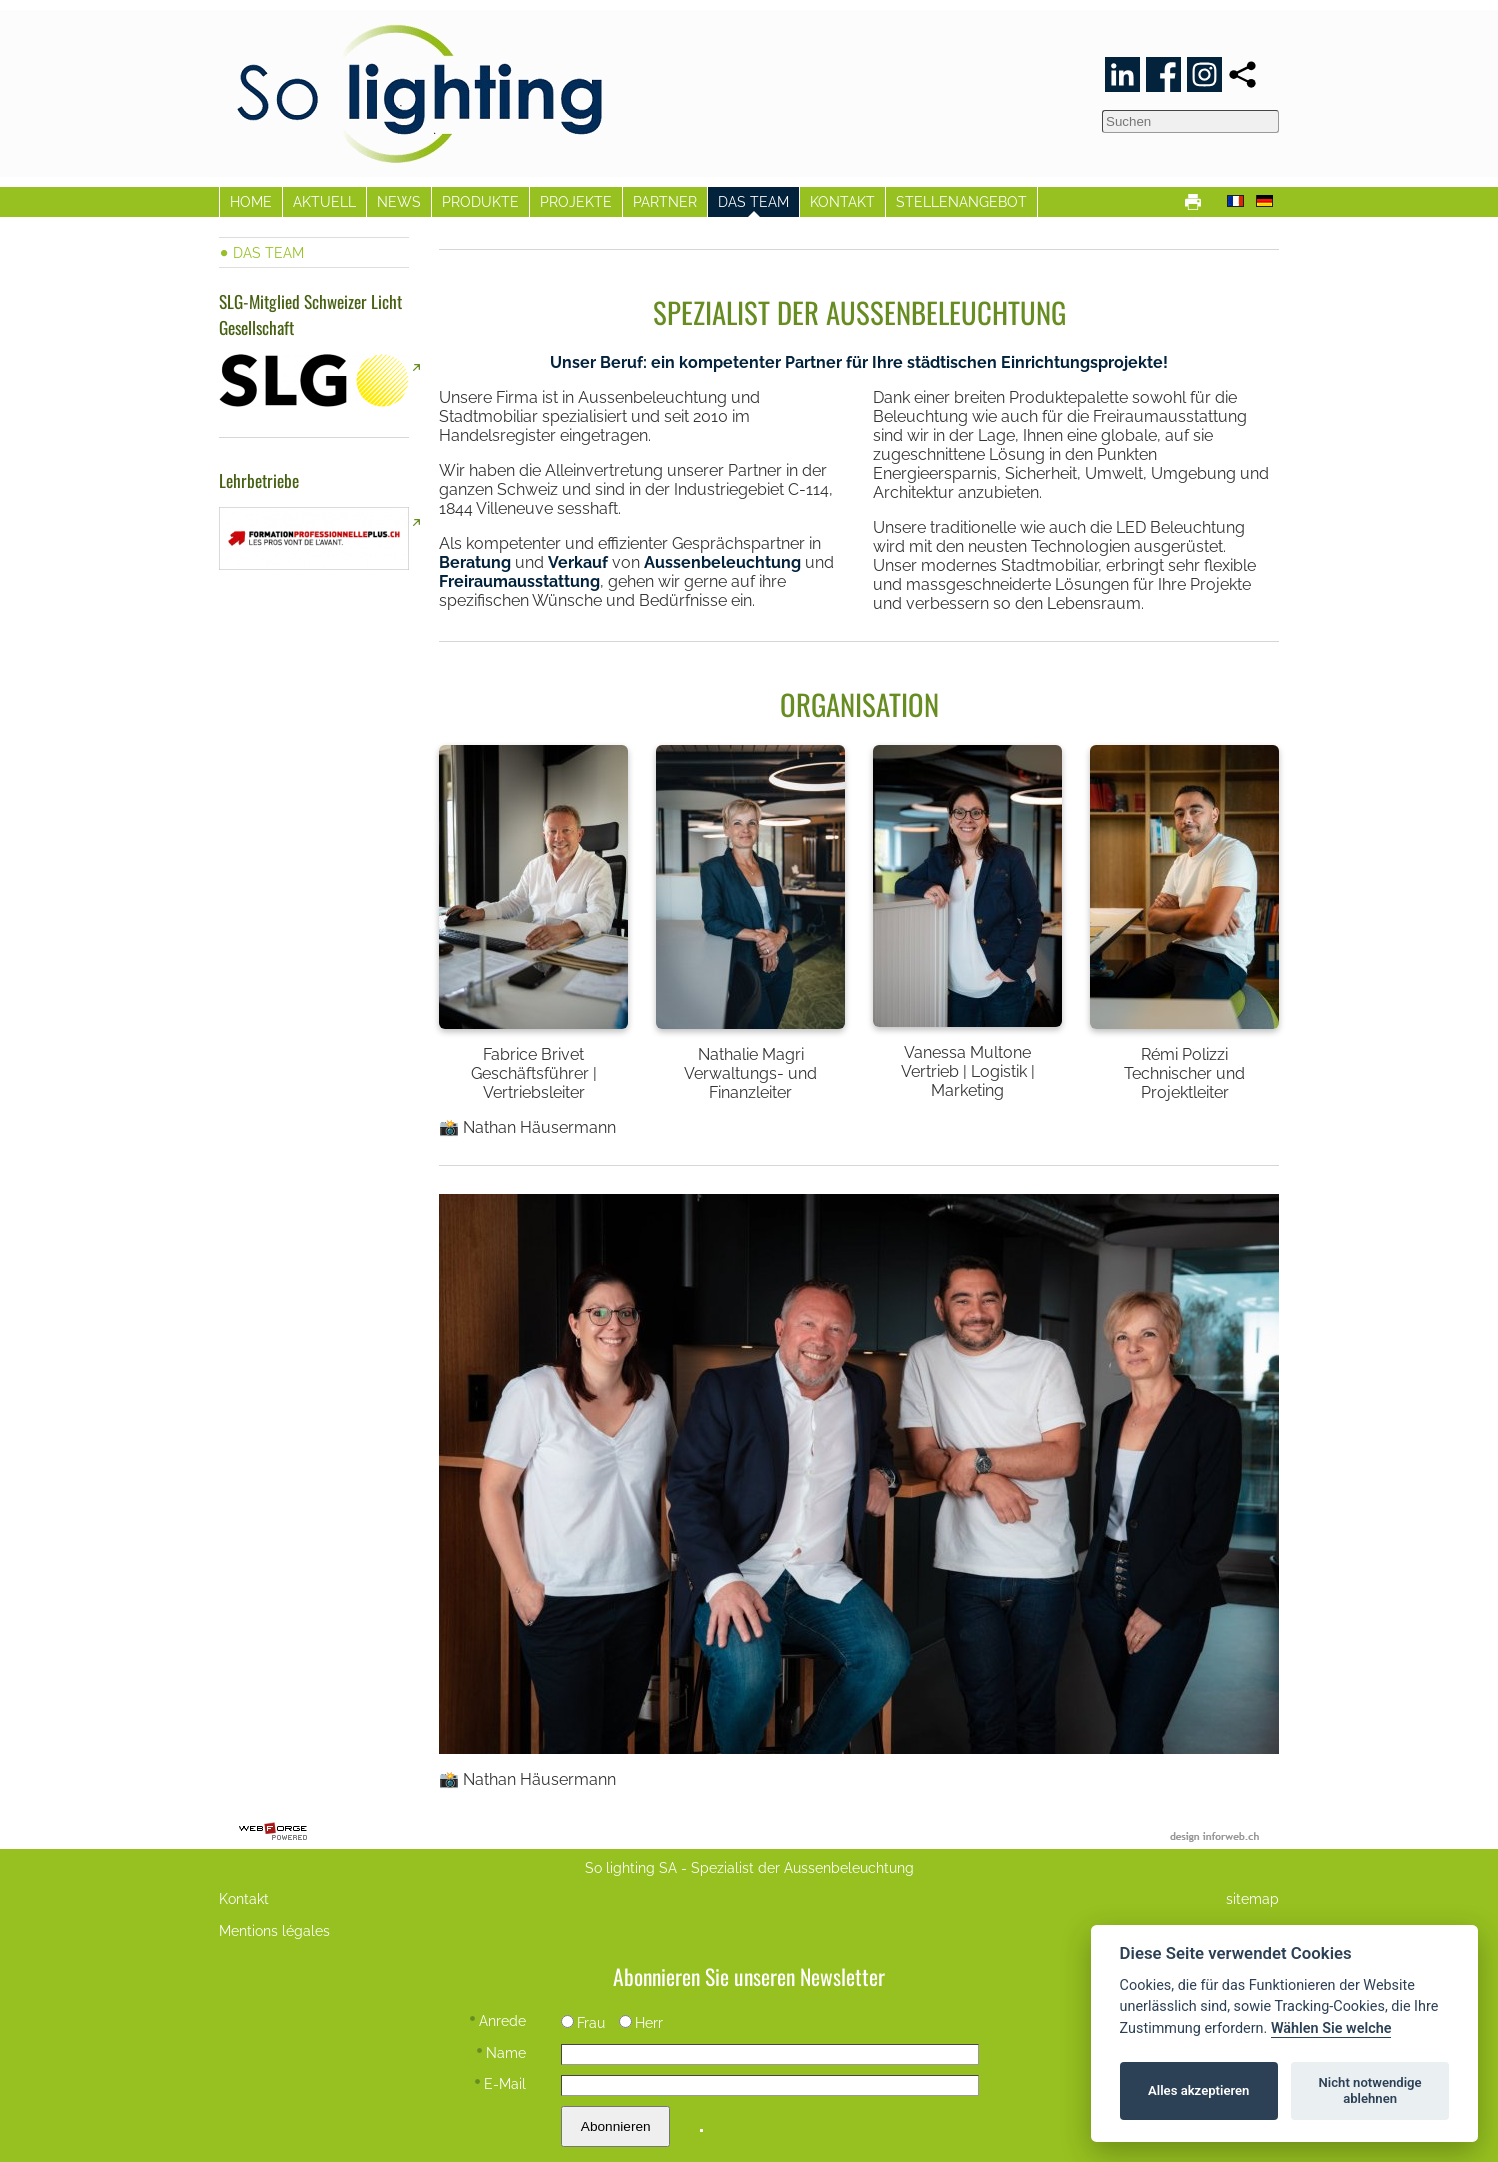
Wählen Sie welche (1331, 2028)
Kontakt (244, 1898)
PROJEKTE (576, 201)
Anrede (498, 2020)
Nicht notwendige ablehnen (1370, 2090)
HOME (251, 201)
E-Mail (500, 2083)
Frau (583, 2022)
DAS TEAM (753, 201)
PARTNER (665, 201)
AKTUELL (324, 201)
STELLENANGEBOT (961, 201)
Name (501, 2052)
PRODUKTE (480, 201)
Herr (641, 2022)
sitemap (1252, 1898)
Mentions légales (274, 1930)
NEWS (399, 201)
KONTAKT (842, 201)
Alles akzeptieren (1198, 2090)
